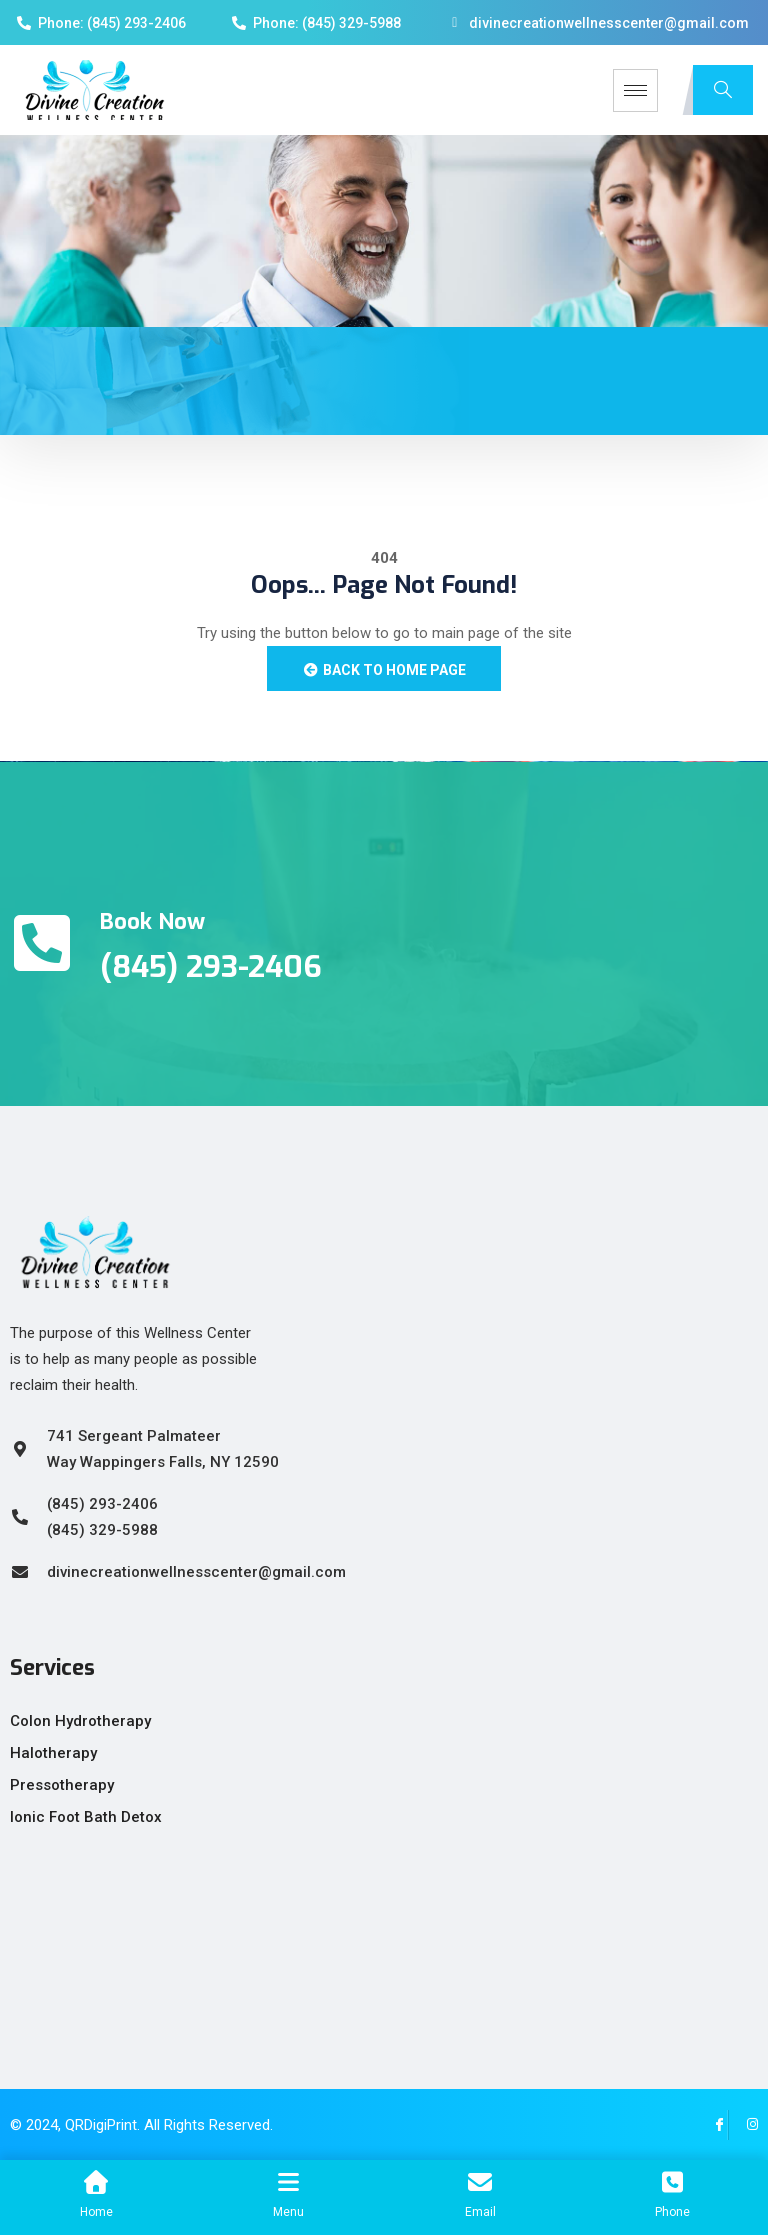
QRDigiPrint (101, 2125)
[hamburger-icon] (635, 90)
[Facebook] (713, 2125)
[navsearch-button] (723, 90)
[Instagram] (743, 2125)
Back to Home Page (384, 670)
